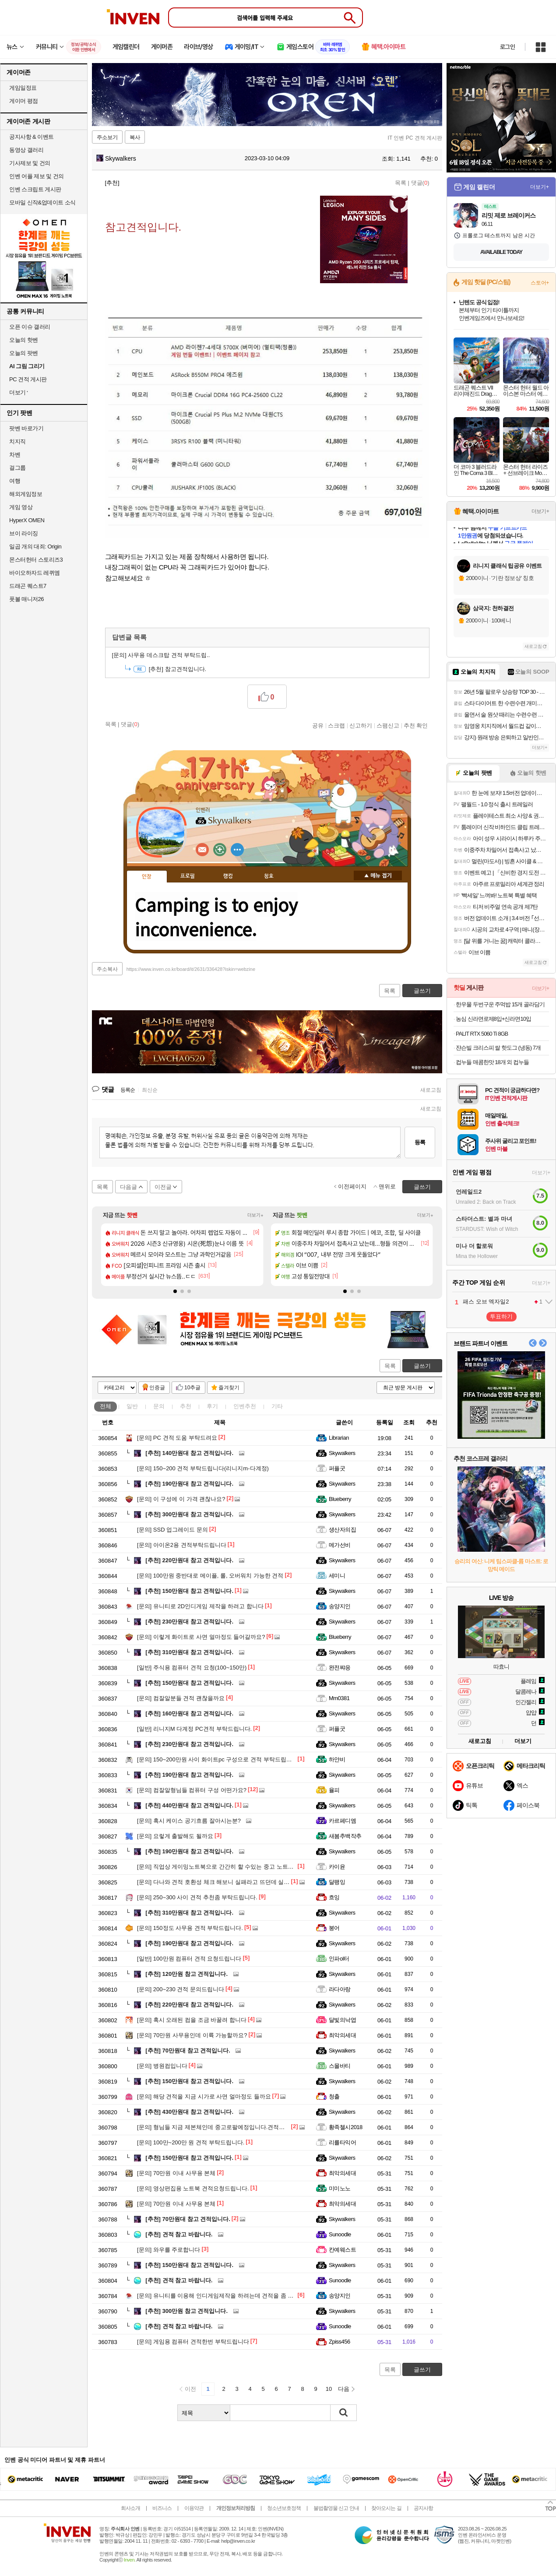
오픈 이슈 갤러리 (29, 327)
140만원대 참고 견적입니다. (189, 1453)
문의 (159, 1406)
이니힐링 (219, 849)
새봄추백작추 (345, 1836)
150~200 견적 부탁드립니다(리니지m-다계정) (203, 1468)
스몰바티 (340, 2066)
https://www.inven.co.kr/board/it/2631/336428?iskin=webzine (191, 969)
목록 (400, 182)
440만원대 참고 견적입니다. (189, 1805)
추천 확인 (416, 725)
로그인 (507, 46)
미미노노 (340, 2188)
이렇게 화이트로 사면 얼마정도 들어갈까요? (201, 1637)
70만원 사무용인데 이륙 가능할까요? (192, 2035)
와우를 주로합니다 (168, 2249)
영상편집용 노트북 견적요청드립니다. (193, 2188)
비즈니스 (162, 2508)
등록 (420, 1142)
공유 (318, 725)
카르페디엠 (342, 1820)
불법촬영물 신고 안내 (336, 2508)
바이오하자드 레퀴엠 (34, 573)
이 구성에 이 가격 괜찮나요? (181, 1499)
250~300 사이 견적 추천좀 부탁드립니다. (197, 1897)
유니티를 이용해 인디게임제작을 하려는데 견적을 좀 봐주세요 (224, 2295)
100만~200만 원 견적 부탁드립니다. (190, 2142)
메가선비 (340, 1545)
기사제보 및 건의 (29, 163)
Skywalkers (116, 158)
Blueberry (340, 1499)
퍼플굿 (337, 1468)
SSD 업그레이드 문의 (172, 1529)
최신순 (150, 1090)
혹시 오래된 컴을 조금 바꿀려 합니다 (191, 2020)
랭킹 (228, 876)
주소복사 (107, 969)
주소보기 (107, 137)
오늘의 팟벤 (23, 353)
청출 (334, 2096)
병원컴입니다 (162, 2066)
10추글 (192, 1388)
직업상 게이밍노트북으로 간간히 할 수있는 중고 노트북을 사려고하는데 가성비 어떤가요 (257, 1866)
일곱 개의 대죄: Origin (35, 546)
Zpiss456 (339, 2341)
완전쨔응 (340, 1667)
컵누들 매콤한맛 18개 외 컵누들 (492, 1062)
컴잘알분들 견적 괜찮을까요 (181, 1698)
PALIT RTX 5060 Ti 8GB (482, 1033)
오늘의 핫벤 (23, 340)
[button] (175, 1291)
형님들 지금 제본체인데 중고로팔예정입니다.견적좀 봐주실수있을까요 (234, 2127)
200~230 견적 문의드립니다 (180, 1989)
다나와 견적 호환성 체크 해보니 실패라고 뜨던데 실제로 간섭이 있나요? (236, 1882)
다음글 (128, 1187)
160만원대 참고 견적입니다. (189, 1713)
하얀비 (337, 1759)
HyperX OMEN (26, 520)
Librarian (339, 1437)
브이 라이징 (23, 533)
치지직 (17, 441)
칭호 (269, 876)
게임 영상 (20, 507)
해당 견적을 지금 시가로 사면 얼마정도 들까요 (204, 2096)
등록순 (127, 1090)
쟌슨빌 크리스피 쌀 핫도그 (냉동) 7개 (498, 1047)
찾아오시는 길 (386, 2508)
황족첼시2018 (345, 2127)
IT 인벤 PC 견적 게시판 (415, 138)
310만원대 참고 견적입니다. (189, 1652)
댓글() (420, 182)
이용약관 (194, 2508)
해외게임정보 (25, 494)
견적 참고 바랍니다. (178, 2234)
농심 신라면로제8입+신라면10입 (493, 1019)
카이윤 (337, 1866)
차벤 (14, 454)
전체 (105, 1406)
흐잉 (334, 1897)
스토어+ (540, 283)
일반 (132, 1406)
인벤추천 (244, 1406)
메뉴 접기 (378, 875)
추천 (185, 1406)
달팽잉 (337, 1882)
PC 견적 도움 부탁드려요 (177, 1437)
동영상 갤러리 (26, 150)
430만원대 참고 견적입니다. (189, 2112)
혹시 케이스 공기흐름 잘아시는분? (189, 1820)
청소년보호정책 (284, 2508)
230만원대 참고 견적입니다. (189, 1621)
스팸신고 (388, 725)
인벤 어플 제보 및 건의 (36, 176)
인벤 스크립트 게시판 (35, 189)
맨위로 (387, 1186)
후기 (212, 1406)
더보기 (237, 849)
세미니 (337, 1575)
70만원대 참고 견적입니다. (187, 2050)
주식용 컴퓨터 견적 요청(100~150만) (191, 1667)
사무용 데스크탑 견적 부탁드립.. (161, 655)
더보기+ (255, 1215)
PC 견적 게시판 (28, 379)
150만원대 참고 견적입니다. (189, 1591)
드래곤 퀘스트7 (27, 586)
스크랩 (336, 725)
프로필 (187, 876)
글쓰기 (422, 1366)
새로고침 (430, 1090)
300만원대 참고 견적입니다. (189, 1514)
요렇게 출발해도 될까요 (175, 1836)
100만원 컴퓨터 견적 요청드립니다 (189, 1958)
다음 (343, 2389)
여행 (14, 481)
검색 (344, 2412)
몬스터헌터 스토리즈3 (36, 559)
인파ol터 (339, 1958)
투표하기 (501, 1316)
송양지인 (340, 1606)
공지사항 (423, 2508)
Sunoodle (340, 2234)
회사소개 (130, 2508)
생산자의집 (342, 1529)
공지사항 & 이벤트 (31, 137)
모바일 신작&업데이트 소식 (42, 202)
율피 (334, 1790)
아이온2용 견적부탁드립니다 (181, 1545)
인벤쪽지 (202, 849)
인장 (146, 877)
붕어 (334, 1928)
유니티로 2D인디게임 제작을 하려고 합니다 (200, 1606)
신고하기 (360, 725)
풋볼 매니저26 (26, 599)
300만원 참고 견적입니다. (186, 2311)
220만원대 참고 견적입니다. (189, 1560)
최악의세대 (342, 2035)
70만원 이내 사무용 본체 (176, 2173)
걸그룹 (17, 468)
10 (329, 2389)
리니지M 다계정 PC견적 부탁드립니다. (194, 1729)
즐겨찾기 (228, 1388)
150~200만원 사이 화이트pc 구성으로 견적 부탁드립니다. (218, 1759)
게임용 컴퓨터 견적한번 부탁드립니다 (193, 2341)
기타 (277, 1406)
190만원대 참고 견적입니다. (189, 1483)
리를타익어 (342, 2142)
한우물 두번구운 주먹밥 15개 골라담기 (500, 1004)
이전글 (163, 1187)
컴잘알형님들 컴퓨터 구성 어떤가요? (191, 1790)
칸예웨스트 (342, 2249)
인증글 (157, 1388)
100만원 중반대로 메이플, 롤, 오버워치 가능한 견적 (210, 1575)
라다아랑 (340, 1989)
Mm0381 (339, 1698)
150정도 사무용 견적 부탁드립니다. (190, 1928)
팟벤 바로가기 (26, 428)
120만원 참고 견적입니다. (186, 1974)
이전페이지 (352, 1186)
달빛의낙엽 (342, 2020)
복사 (135, 137)
